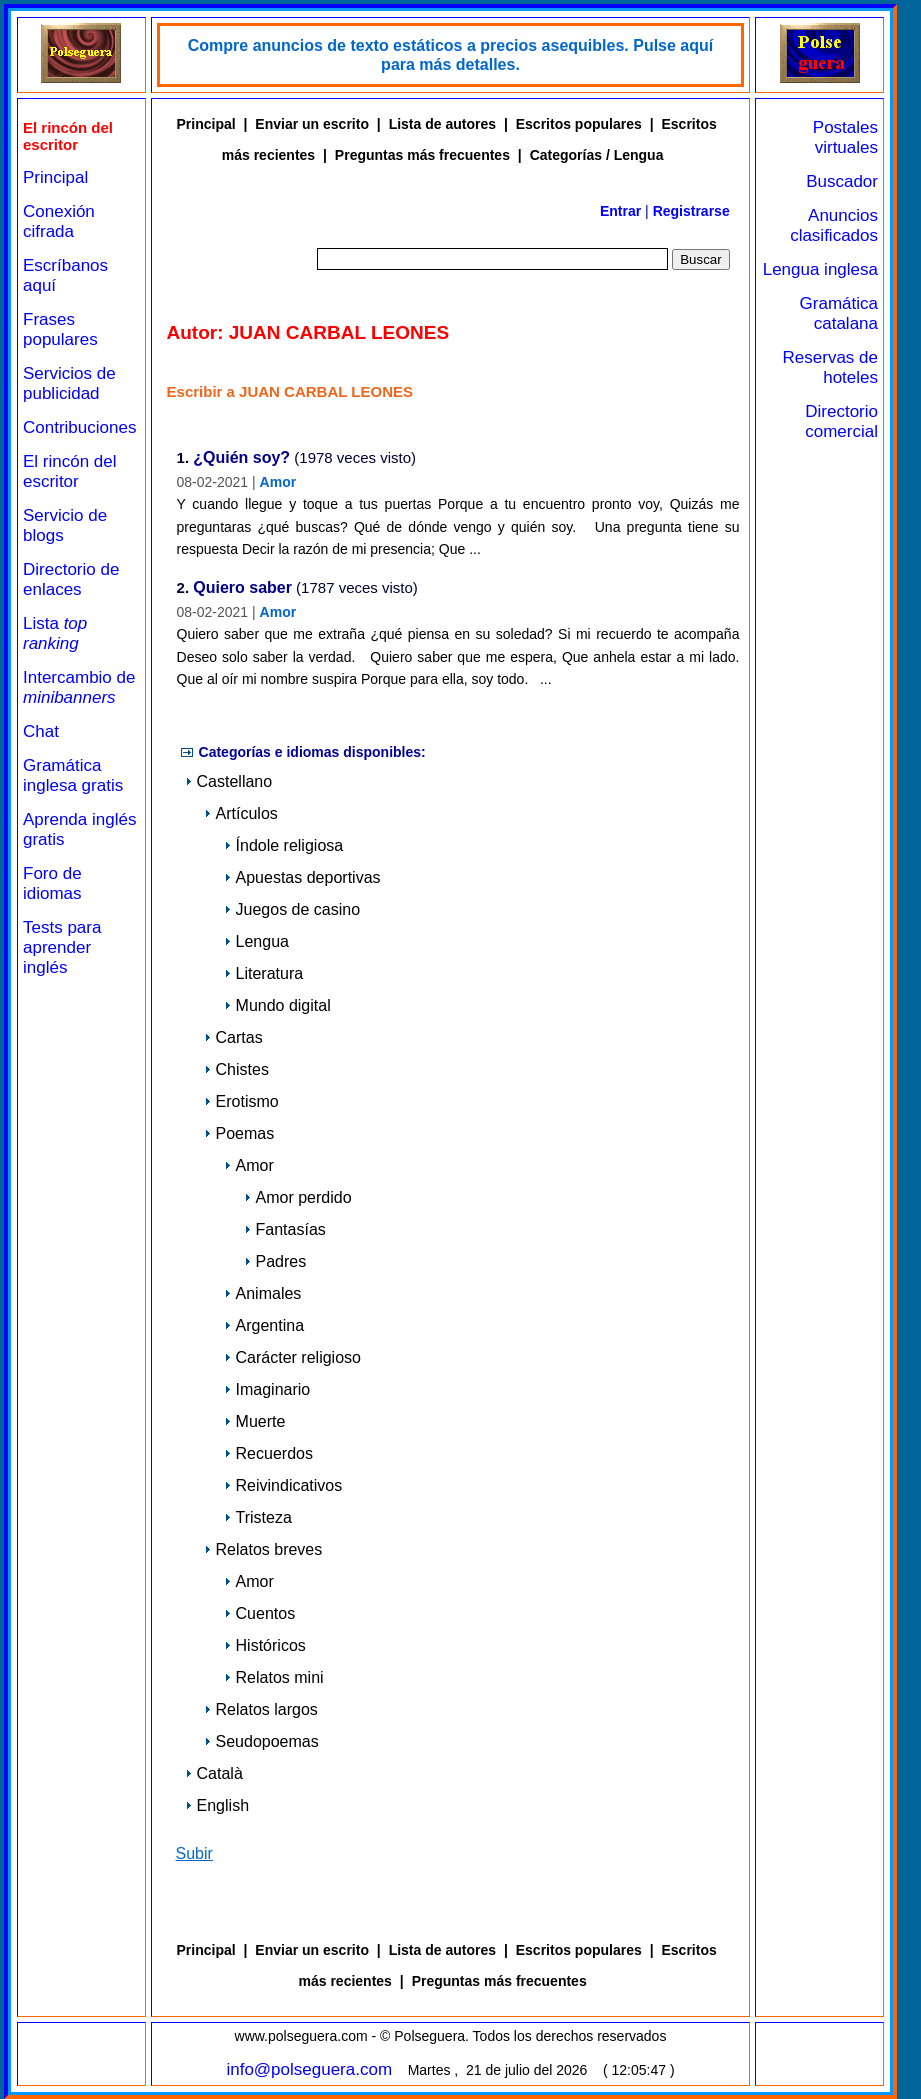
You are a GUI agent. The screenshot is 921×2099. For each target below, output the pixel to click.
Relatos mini (274, 1677)
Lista (55, 633)
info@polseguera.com (309, 2069)
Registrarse (691, 211)
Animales (263, 1293)
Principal (55, 177)
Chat (41, 731)
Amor (278, 482)
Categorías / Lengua (597, 155)
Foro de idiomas (52, 883)
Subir (194, 1853)
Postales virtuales (845, 137)
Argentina (264, 1325)
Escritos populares (579, 124)
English (217, 1805)
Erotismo (241, 1101)
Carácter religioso (292, 1357)
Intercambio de (79, 687)
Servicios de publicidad (69, 383)
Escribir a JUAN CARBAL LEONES (290, 391)
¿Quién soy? (241, 458)
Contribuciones (79, 427)
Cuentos (260, 1613)
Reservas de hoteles (830, 367)
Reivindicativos (283, 1485)
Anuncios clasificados (834, 225)
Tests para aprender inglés (62, 947)
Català (214, 1773)
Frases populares (60, 329)
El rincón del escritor (70, 471)
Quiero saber (242, 588)
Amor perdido (298, 1197)
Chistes (236, 1069)
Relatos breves (263, 1549)
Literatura (264, 973)
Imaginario (267, 1389)
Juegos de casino (292, 909)
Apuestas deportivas (302, 877)
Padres (275, 1261)
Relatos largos (261, 1709)
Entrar (620, 211)
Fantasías (285, 1229)
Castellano (229, 781)
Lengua (256, 941)
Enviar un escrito (312, 124)
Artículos (241, 813)
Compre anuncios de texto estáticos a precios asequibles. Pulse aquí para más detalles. (451, 55)
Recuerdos (268, 1453)
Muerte (255, 1421)
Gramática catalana (839, 313)
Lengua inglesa (820, 269)
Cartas (233, 1037)
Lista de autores (442, 124)
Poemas (239, 1133)
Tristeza (258, 1517)
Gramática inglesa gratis (73, 775)
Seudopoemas (261, 1741)
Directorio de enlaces (71, 579)
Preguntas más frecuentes (422, 155)
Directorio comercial (841, 421)
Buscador (842, 181)
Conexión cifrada (59, 221)
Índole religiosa (284, 845)
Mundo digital (277, 1005)
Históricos (265, 1645)
